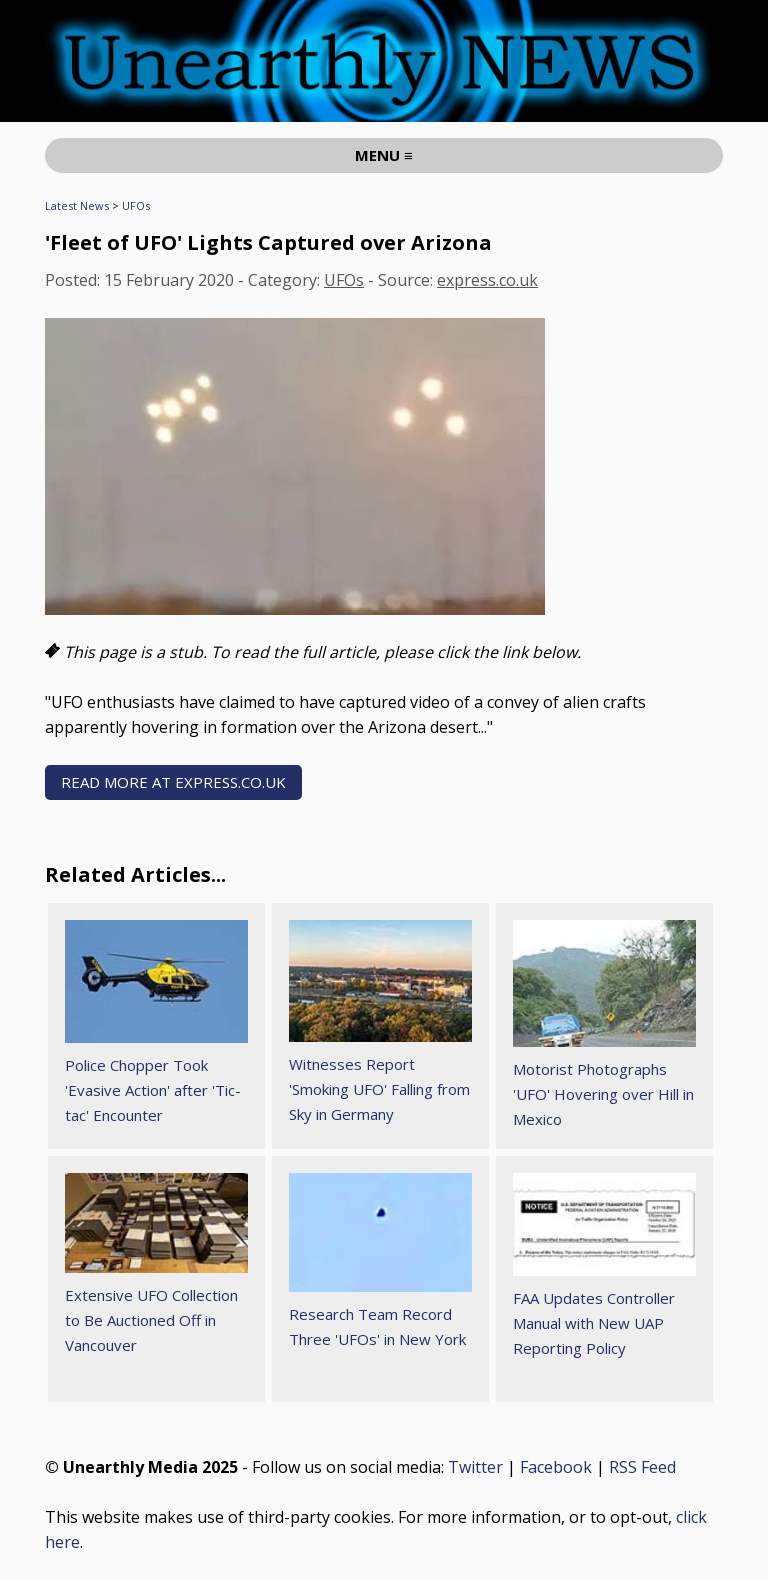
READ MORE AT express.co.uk (173, 782)
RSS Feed (642, 1467)
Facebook (556, 1467)
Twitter (475, 1467)
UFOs (136, 205)
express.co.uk (487, 280)
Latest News (77, 205)
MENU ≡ (384, 155)
